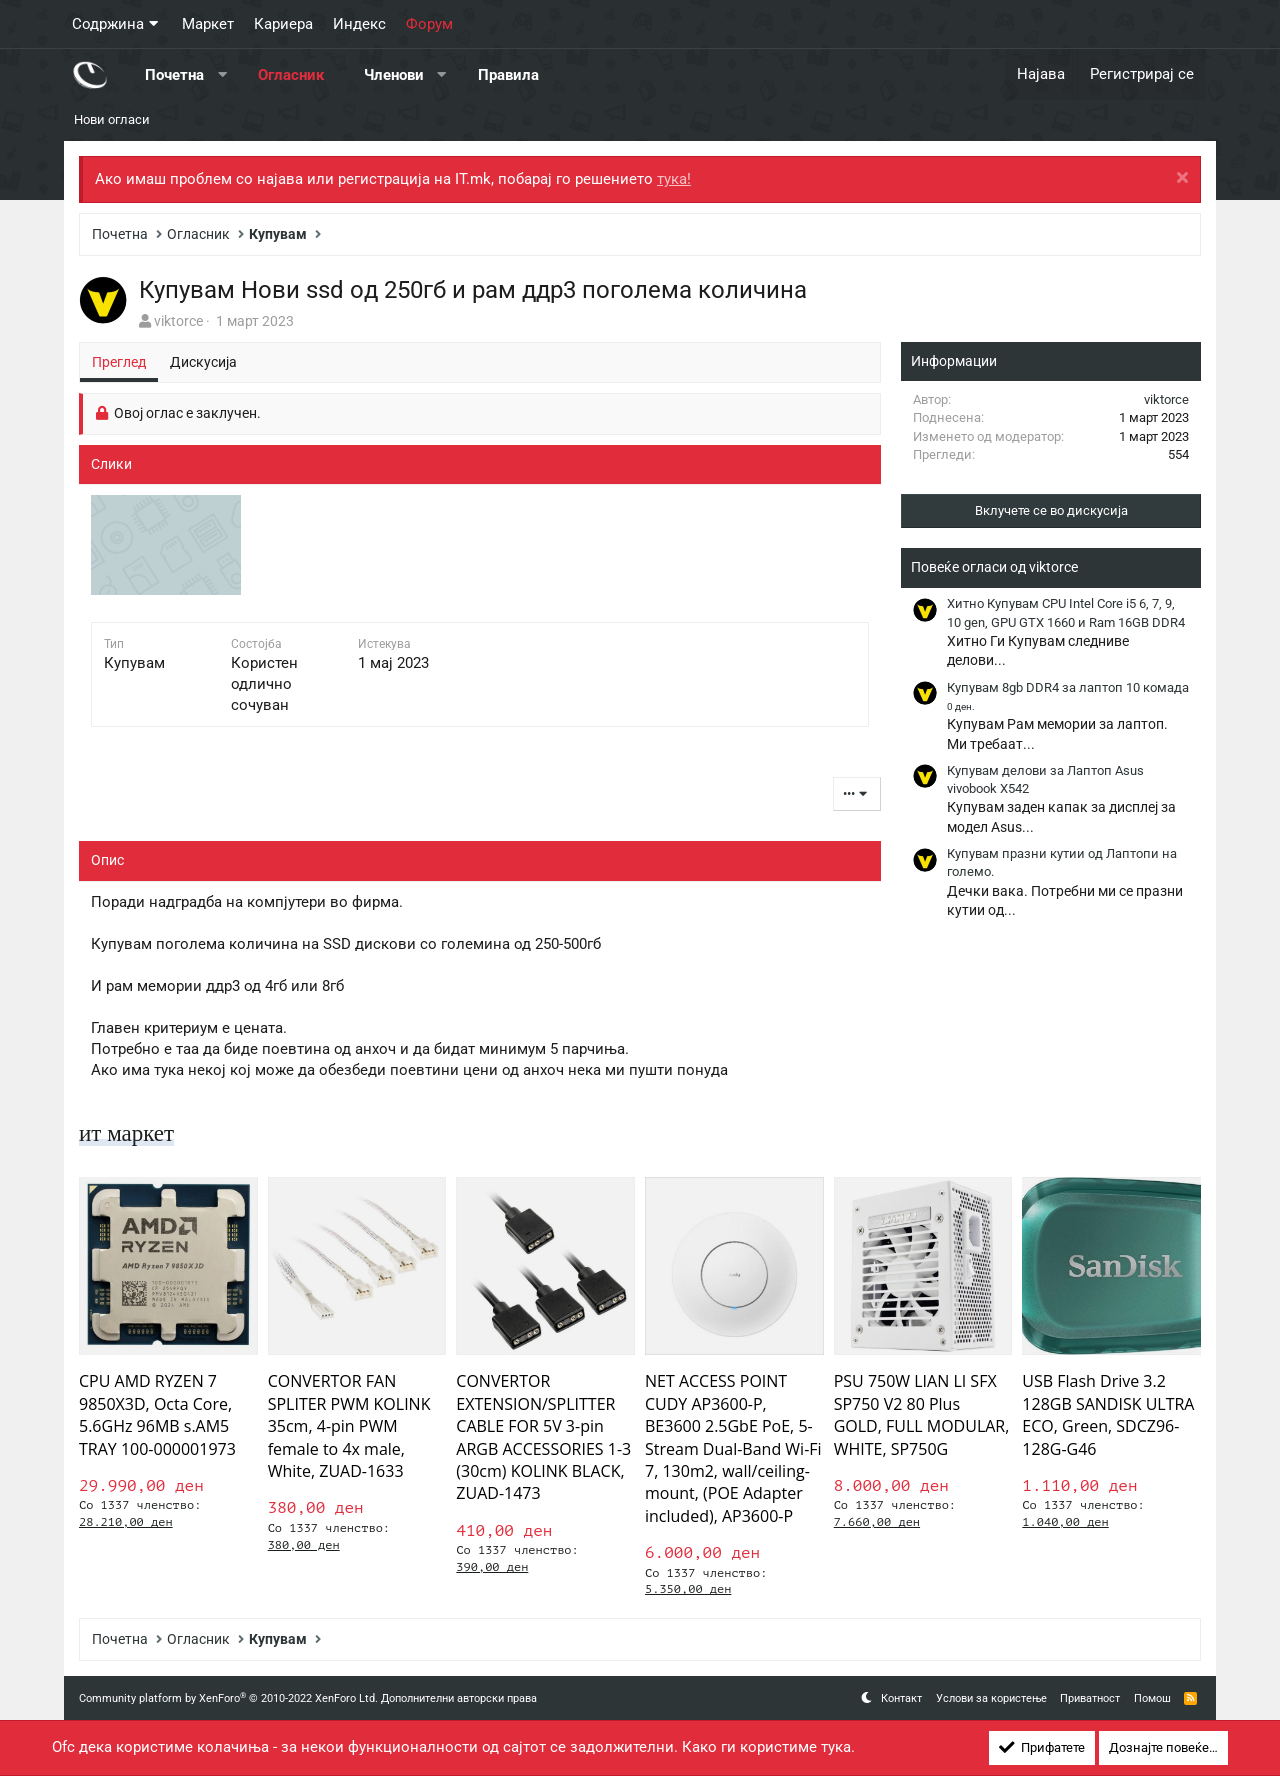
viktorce (178, 321)
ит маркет (128, 1133)
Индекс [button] (359, 24)
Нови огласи (112, 119)
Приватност (1090, 1698)
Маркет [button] (208, 24)
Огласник (291, 74)
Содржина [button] (108, 24)
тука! (674, 179)
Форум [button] (429, 24)
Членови (394, 74)
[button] (222, 74)
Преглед (119, 362)
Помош (1152, 1698)
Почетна (174, 74)
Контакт (901, 1698)
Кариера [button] (283, 24)
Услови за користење (991, 1698)
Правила (508, 74)
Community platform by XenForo (228, 1698)
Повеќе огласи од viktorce (994, 567)
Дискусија (203, 362)
